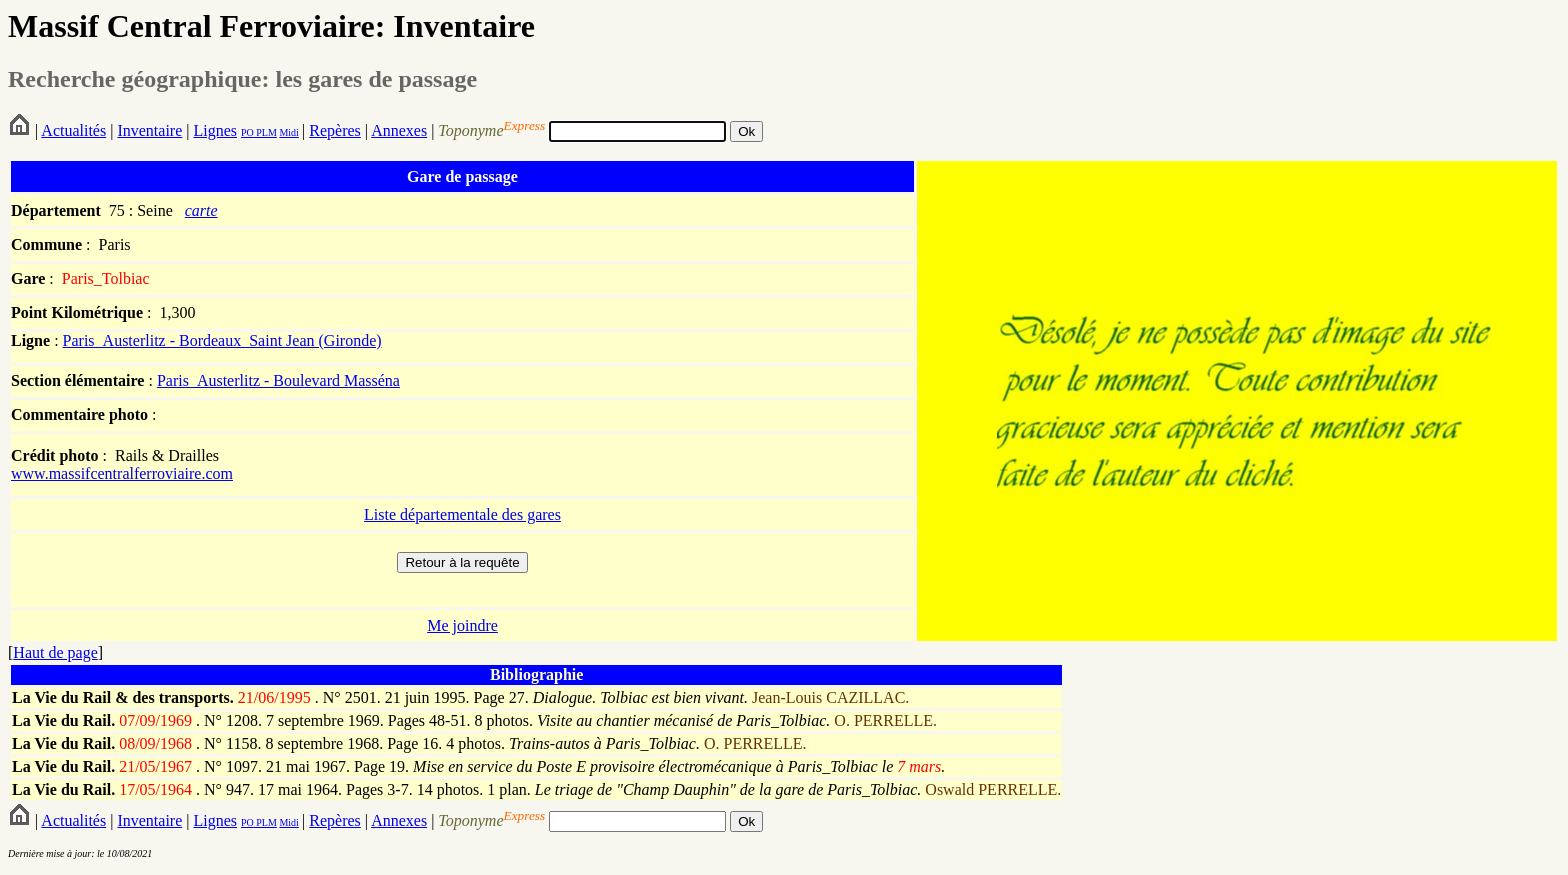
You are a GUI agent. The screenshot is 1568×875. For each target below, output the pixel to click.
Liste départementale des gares (462, 514)
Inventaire (149, 130)
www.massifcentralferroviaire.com (122, 473)
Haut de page (55, 652)
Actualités (73, 130)
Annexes (399, 130)
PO (247, 132)
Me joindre (462, 625)
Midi (288, 132)
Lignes (215, 130)
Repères (335, 130)
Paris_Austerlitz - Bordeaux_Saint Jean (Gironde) (222, 340)
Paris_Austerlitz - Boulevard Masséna (278, 380)
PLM (265, 132)
